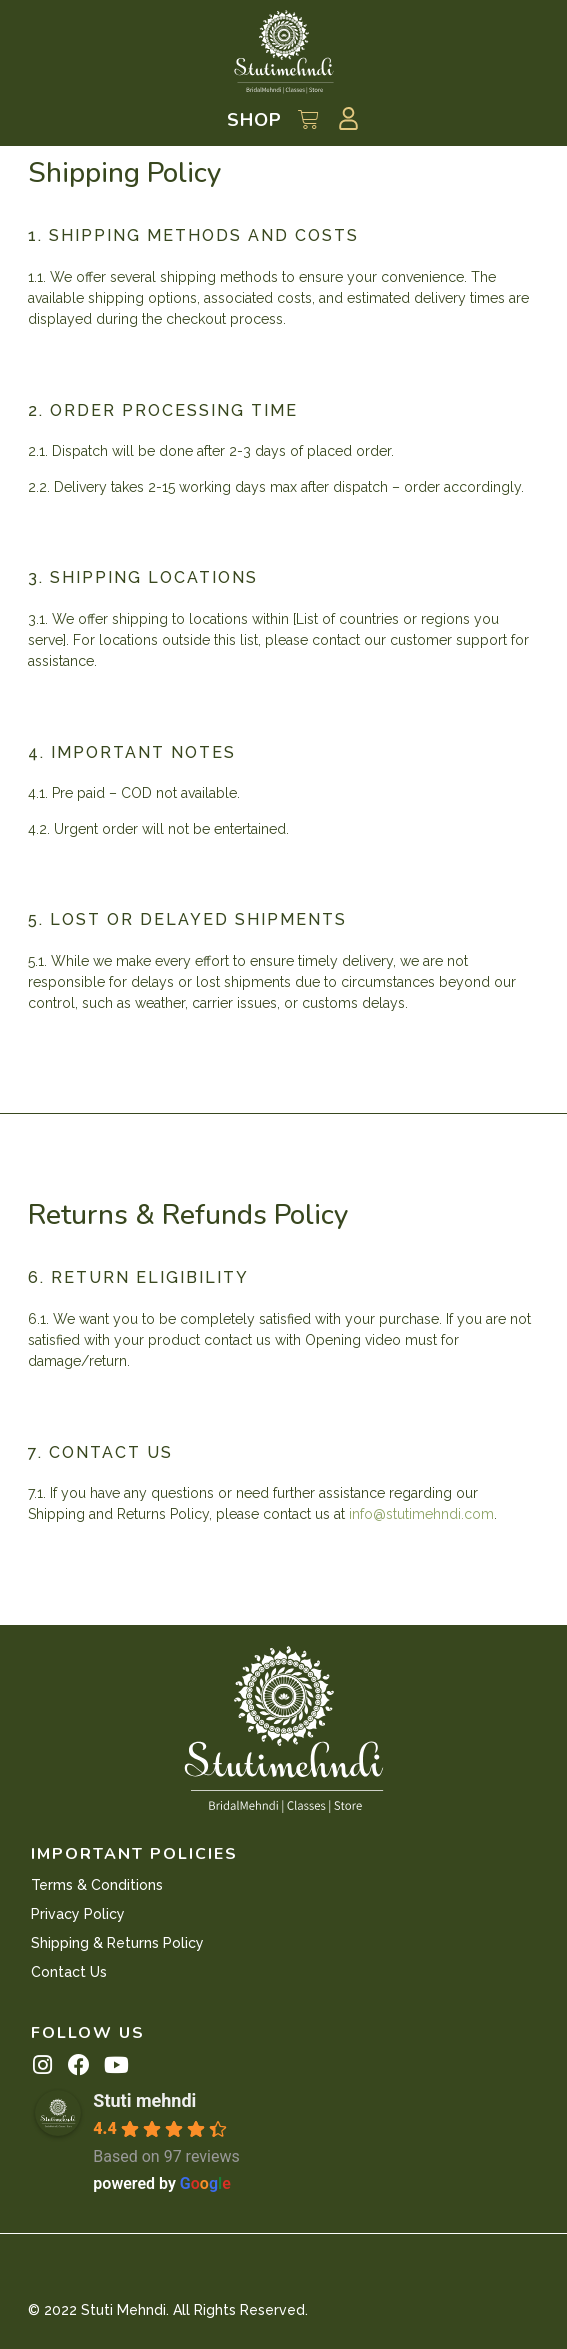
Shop (254, 120)
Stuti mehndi (144, 2100)
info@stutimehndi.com (421, 1514)
